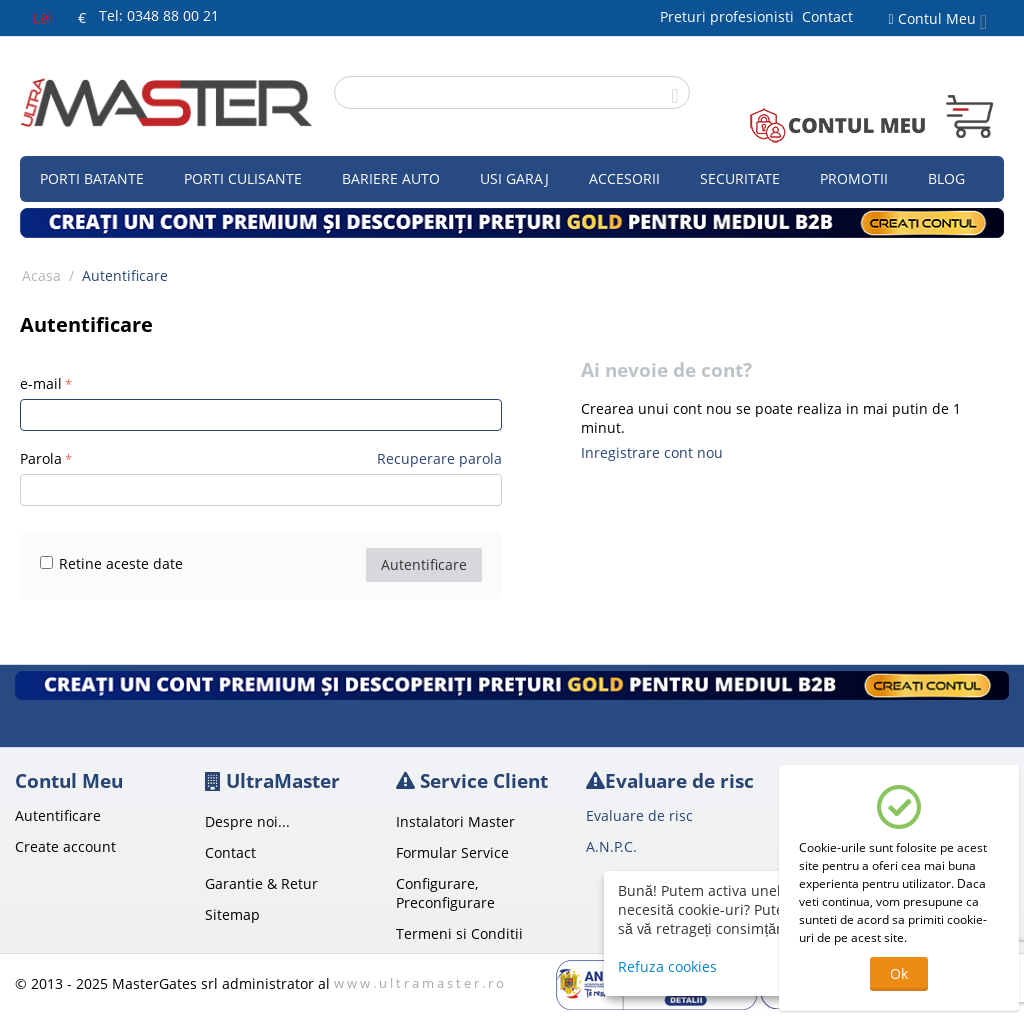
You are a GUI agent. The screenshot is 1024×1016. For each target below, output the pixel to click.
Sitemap (232, 914)
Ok (899, 973)
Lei (42, 17)
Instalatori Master (455, 821)
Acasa (41, 275)
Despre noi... (247, 821)
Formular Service (452, 852)
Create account (65, 846)
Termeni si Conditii (459, 933)
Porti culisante (243, 178)
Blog (946, 178)
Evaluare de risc (639, 815)
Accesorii (624, 178)
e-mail (41, 383)
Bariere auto (391, 178)
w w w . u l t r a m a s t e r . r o (419, 983)
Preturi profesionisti (731, 16)
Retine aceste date (111, 563)
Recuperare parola (439, 458)
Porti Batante (92, 178)
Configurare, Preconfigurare (445, 893)
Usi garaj (514, 178)
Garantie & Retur (261, 883)
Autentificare (424, 564)
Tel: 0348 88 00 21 (159, 15)
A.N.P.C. (611, 846)
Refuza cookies (667, 966)
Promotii (854, 178)
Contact (827, 16)
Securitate (740, 178)
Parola (41, 458)
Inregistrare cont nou (652, 452)
